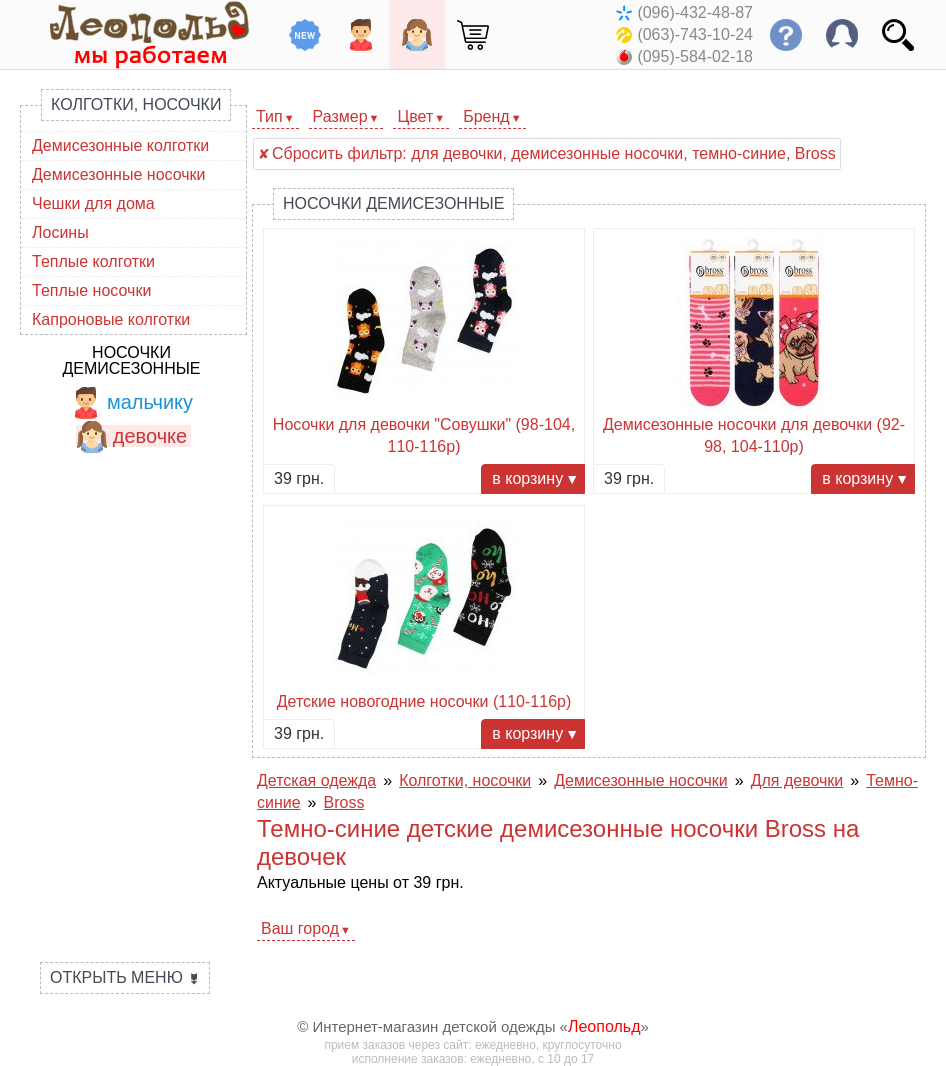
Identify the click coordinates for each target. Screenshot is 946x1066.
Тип (269, 116)
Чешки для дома (93, 203)
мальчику (131, 402)
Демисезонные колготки (120, 145)
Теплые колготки (93, 261)
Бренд (486, 116)
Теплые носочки (91, 290)
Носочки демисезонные (131, 360)
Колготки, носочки (136, 104)
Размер (340, 116)
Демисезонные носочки (119, 174)
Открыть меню (125, 977)
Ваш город (300, 928)
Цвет (415, 116)
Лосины (60, 232)
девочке (131, 436)
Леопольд (604, 1026)
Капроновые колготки (111, 319)
